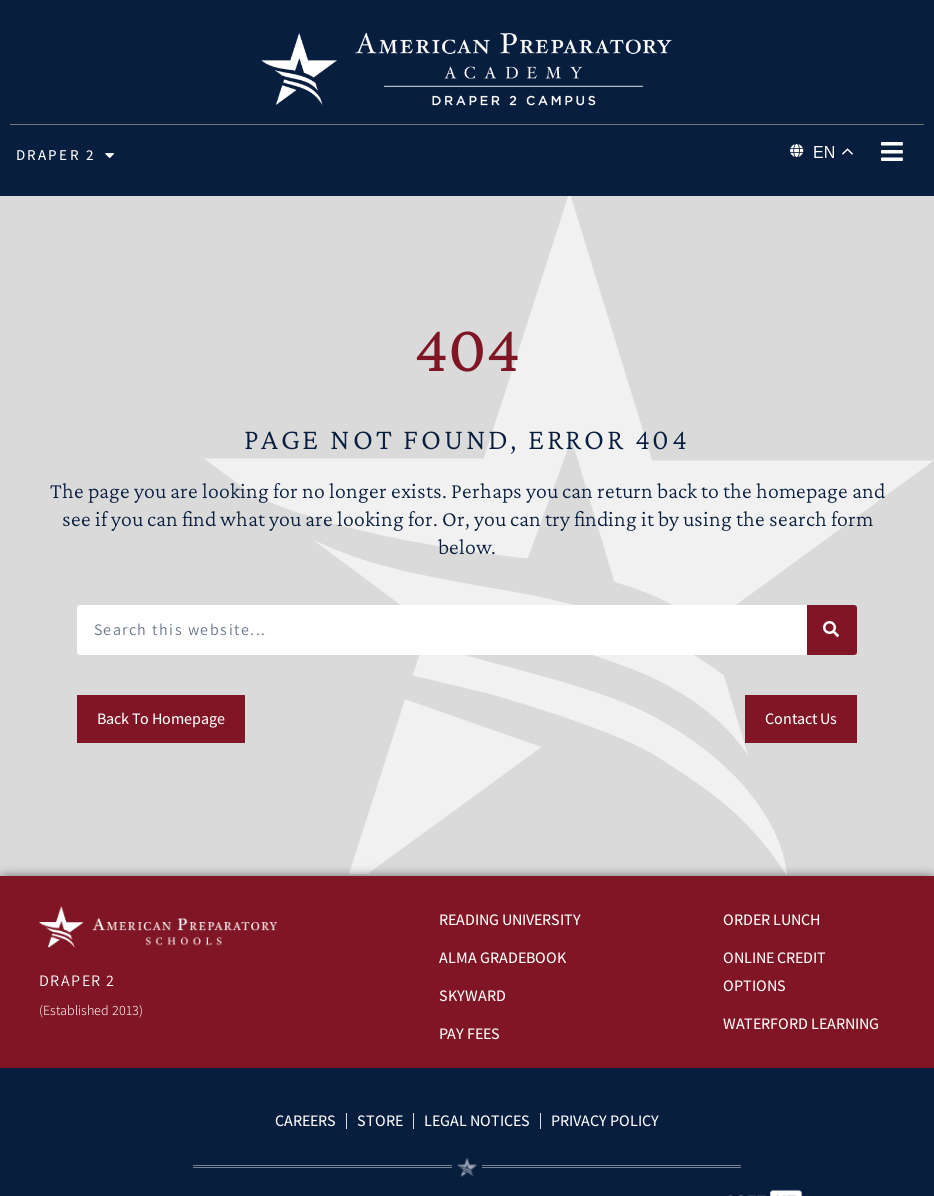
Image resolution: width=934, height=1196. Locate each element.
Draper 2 (66, 155)
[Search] (832, 630)
